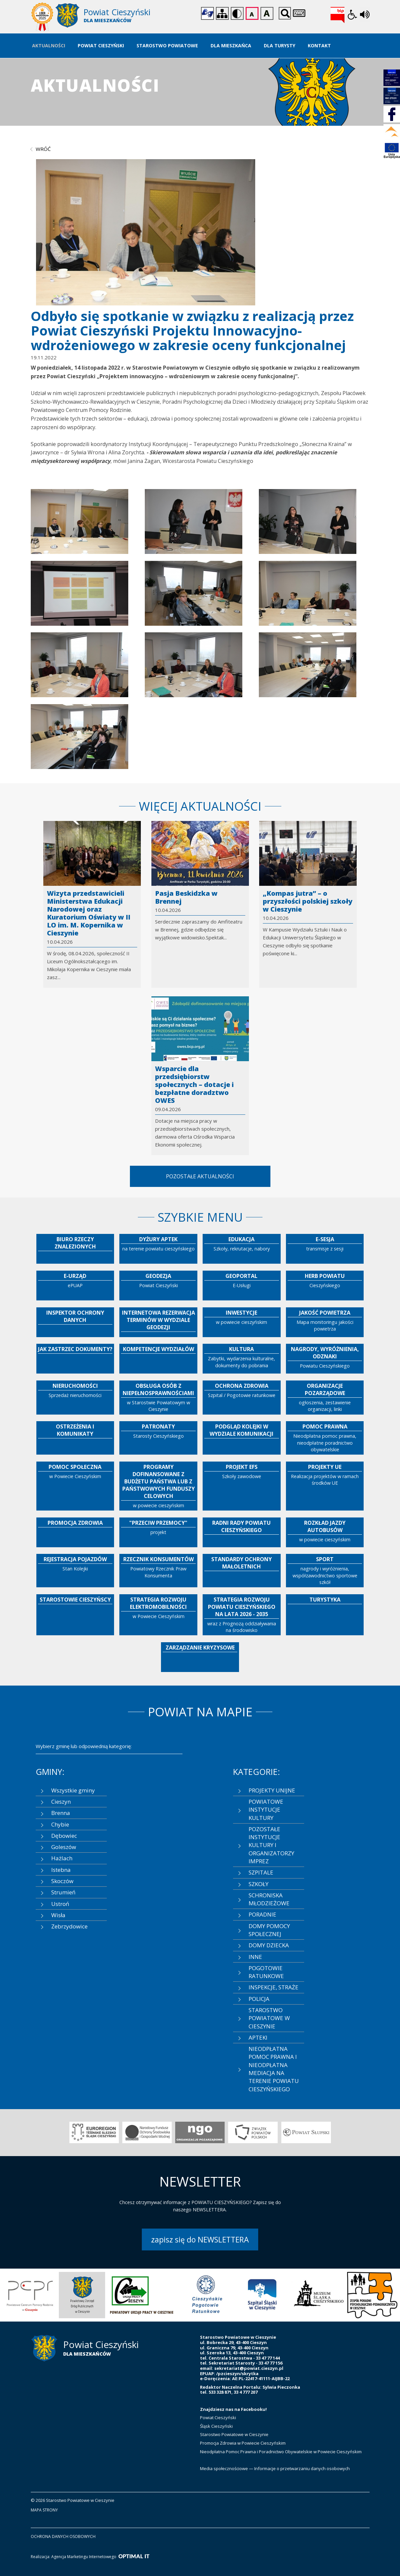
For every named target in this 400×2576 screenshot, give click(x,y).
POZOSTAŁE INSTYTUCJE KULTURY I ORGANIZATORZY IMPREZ (271, 1845)
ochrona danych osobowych (63, 2536)
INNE (255, 1957)
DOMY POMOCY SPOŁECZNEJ (269, 1930)
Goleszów (63, 1847)
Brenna (60, 1813)
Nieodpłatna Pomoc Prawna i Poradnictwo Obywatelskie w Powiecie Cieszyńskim (281, 2452)
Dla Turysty (279, 45)
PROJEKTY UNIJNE (272, 1790)
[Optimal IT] (133, 2556)
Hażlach (61, 1858)
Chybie (60, 1824)
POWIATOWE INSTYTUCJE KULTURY (266, 1810)
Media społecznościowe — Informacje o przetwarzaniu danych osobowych (275, 2468)
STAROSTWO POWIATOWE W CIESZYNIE (269, 2018)
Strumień (63, 1892)
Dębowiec (64, 1835)
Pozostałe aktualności (200, 1176)
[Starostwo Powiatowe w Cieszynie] (115, 17)
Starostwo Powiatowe (167, 45)
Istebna (61, 1870)
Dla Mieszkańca (231, 45)
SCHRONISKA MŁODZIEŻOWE (269, 1899)
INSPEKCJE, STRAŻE (274, 1987)
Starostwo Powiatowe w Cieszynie (234, 2434)
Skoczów (62, 1881)
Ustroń (60, 1904)
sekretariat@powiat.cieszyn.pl (248, 2368)
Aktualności (48, 45)
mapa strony (44, 2510)
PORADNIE (262, 1914)
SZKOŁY (258, 1884)
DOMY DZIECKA (269, 1945)
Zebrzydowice (69, 1926)
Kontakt (319, 45)
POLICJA (259, 1999)
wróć (43, 149)
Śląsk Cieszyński (216, 2426)
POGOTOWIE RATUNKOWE (266, 1972)
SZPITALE (261, 1872)
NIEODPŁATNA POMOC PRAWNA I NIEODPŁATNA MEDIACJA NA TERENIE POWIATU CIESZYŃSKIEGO (274, 2069)
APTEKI (258, 2037)
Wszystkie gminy (73, 1790)
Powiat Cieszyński (101, 45)
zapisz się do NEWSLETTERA (200, 2239)
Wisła (58, 1915)
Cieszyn (61, 1801)
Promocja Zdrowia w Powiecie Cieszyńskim (243, 2443)
